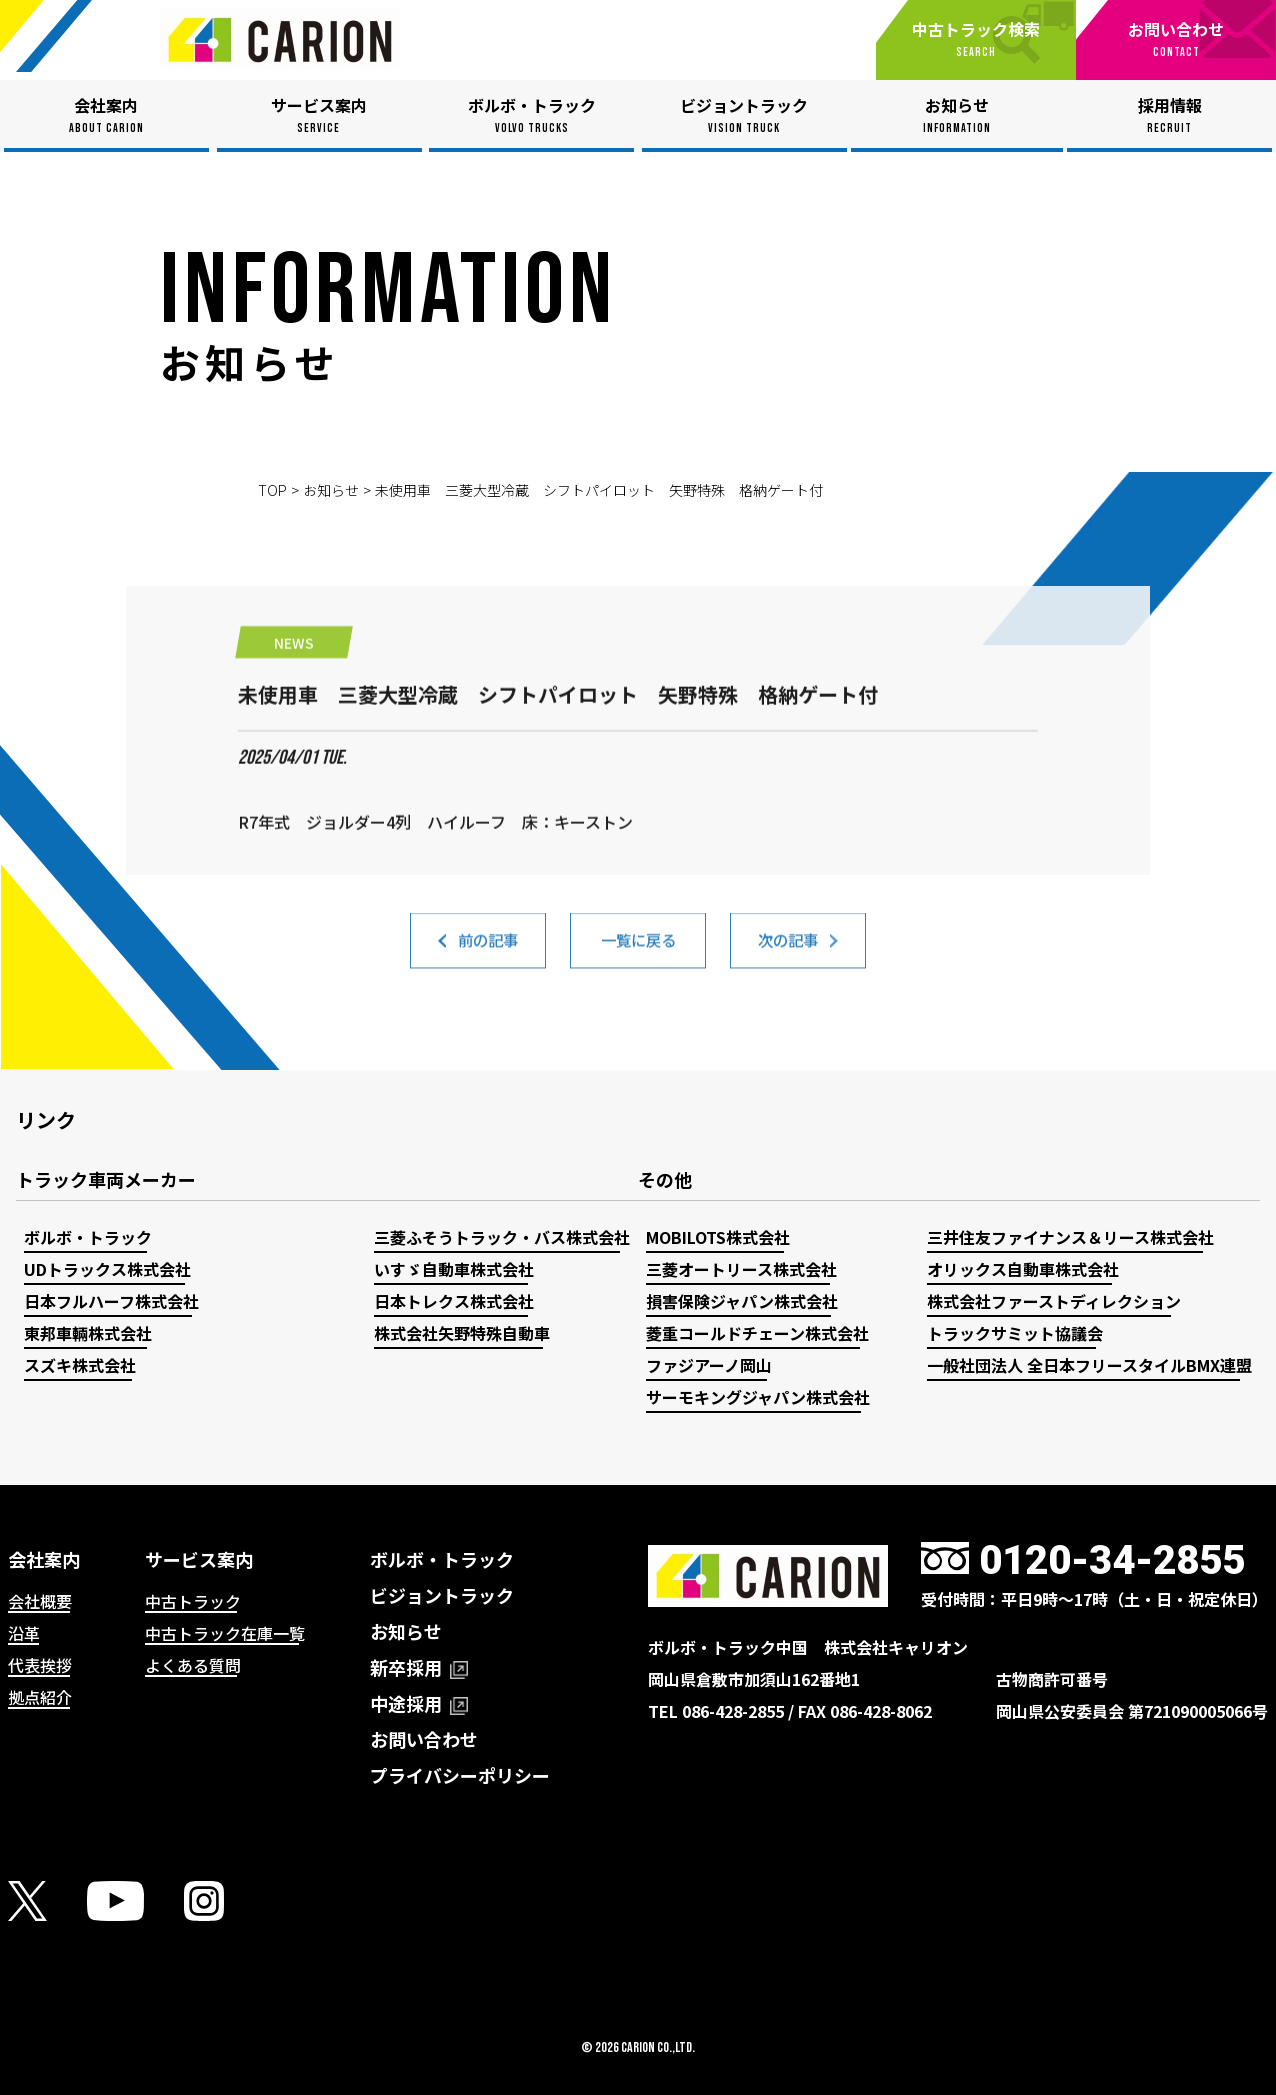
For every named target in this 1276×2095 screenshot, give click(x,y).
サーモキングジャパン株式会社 (758, 1397)
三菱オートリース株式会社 (741, 1269)
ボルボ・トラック (88, 1237)
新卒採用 (419, 1667)
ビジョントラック (442, 1595)
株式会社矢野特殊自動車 (462, 1333)
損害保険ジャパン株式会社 (742, 1301)
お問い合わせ (424, 1739)
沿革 (24, 1633)
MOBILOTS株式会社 (718, 1237)
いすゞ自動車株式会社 (454, 1269)
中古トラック (193, 1601)
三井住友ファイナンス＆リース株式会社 (1070, 1237)
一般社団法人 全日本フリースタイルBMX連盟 (1089, 1365)
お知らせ (331, 490)
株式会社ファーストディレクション (1054, 1301)
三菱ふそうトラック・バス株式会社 (502, 1237)
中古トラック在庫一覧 (225, 1633)
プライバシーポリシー (460, 1775)
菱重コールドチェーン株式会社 (757, 1333)
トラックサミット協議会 (1015, 1333)
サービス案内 (199, 1559)
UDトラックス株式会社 (107, 1269)
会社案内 (44, 1559)
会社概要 (40, 1601)
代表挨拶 (40, 1665)
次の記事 (788, 950)
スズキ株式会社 (80, 1365)
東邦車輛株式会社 (88, 1333)
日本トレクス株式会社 (454, 1301)
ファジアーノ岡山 (709, 1365)
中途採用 (419, 1703)
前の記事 (488, 950)
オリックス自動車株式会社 (1023, 1269)
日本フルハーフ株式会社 (111, 1301)
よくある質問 (193, 1665)
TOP (272, 490)
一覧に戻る (638, 950)
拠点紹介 (40, 1697)
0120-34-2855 (1112, 1560)
